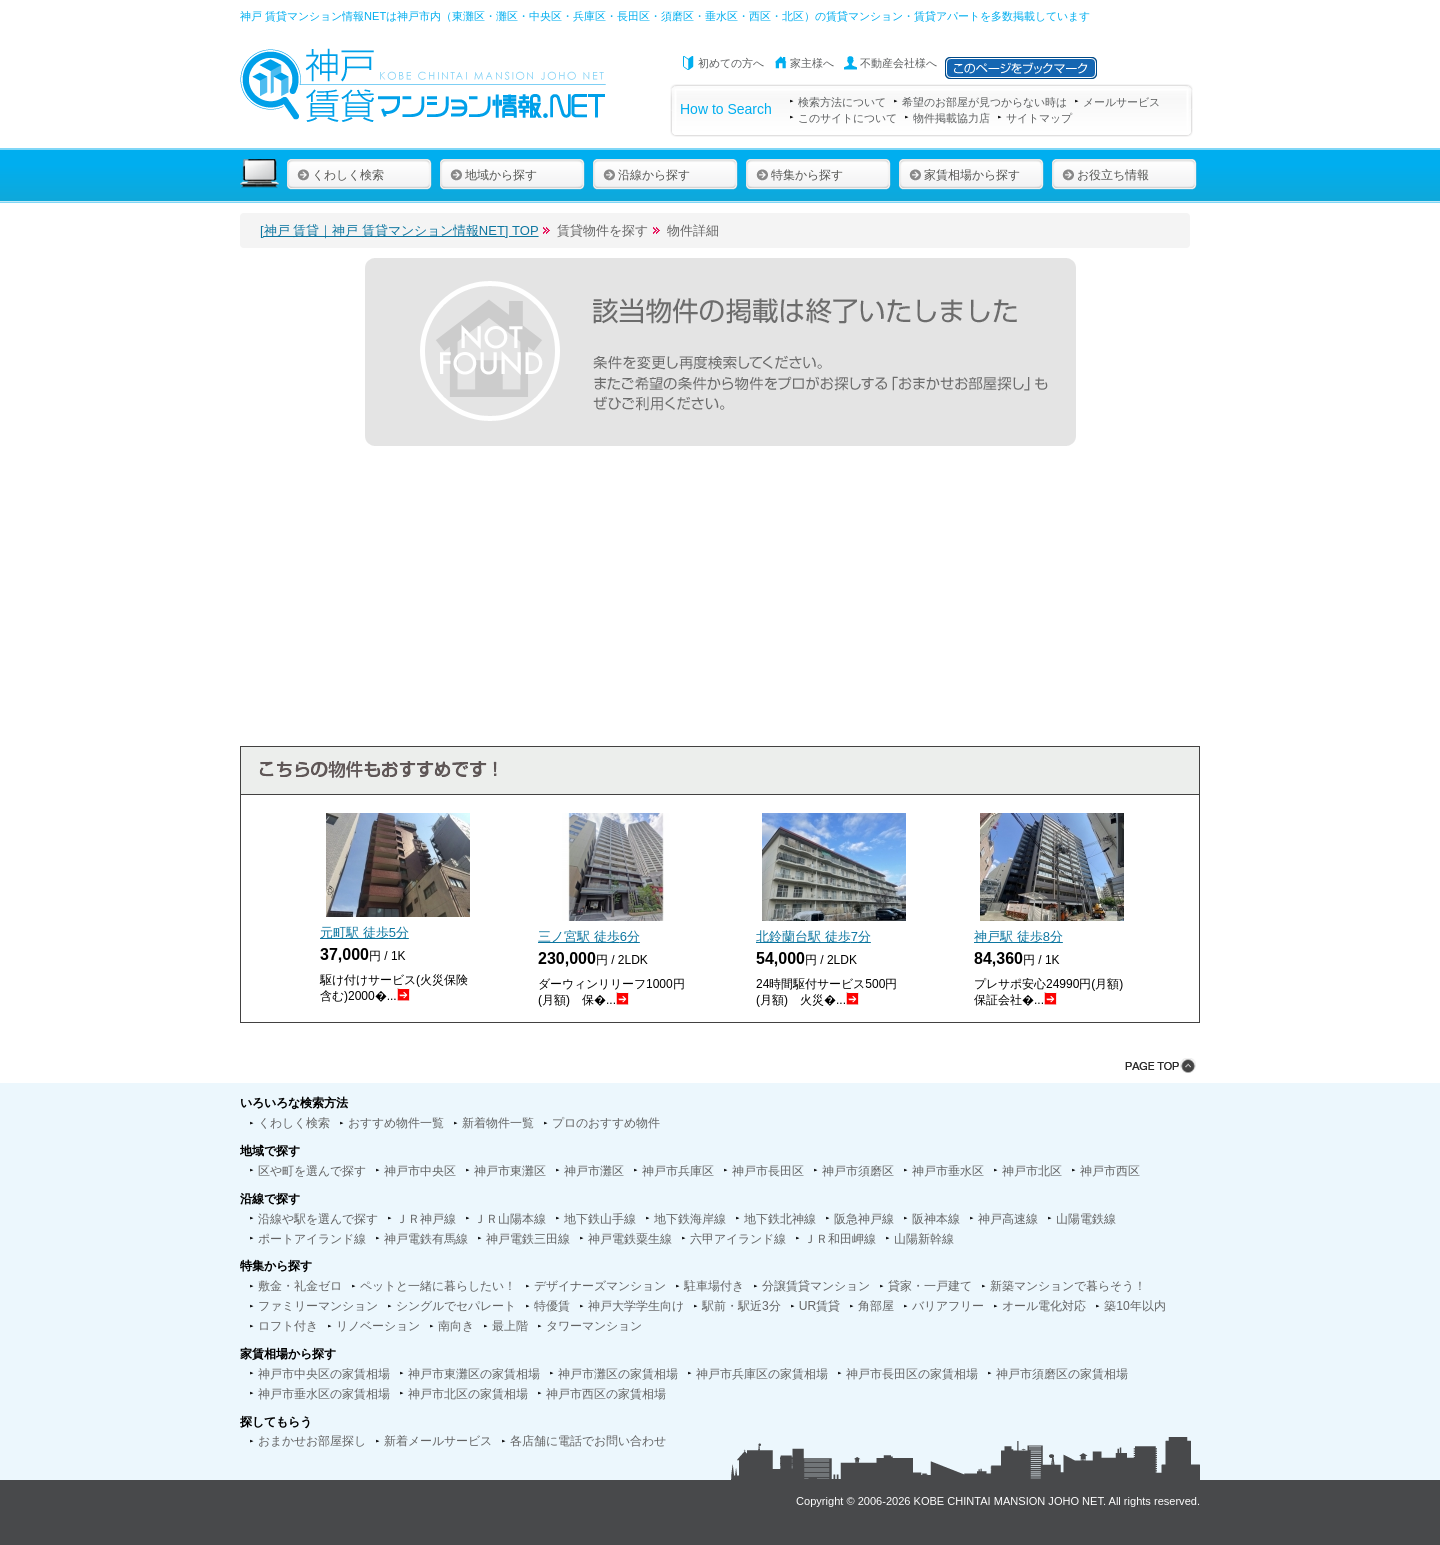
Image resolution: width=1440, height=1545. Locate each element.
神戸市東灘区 (510, 1171)
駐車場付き (714, 1286)
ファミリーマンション (318, 1306)
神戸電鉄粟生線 (630, 1239)
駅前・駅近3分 (741, 1306)
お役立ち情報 (1105, 175)
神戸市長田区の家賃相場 (912, 1374)
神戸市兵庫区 (678, 1171)
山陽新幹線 (924, 1239)
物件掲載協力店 (951, 118)
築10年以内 (1134, 1306)
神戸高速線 (1008, 1219)
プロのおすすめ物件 (606, 1123)
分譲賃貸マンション (816, 1286)
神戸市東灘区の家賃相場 (474, 1374)
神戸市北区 (1032, 1171)
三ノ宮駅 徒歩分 (589, 936)
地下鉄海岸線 (690, 1219)
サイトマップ (1039, 118)
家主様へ (812, 63)
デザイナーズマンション (600, 1286)
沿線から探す (646, 175)
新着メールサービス (438, 1441)
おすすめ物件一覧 (396, 1123)
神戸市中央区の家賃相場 (324, 1374)
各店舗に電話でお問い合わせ (588, 1441)
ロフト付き (288, 1326)
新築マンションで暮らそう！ (1068, 1286)
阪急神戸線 (864, 1219)
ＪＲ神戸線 (426, 1219)
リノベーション (378, 1326)
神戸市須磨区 (858, 1171)
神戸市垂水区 (948, 1171)
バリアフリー (948, 1306)
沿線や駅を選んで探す (318, 1219)
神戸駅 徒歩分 (1018, 936)
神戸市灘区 (594, 1171)
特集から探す (799, 175)
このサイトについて (847, 118)
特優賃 (552, 1306)
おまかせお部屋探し (312, 1441)
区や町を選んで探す (312, 1171)
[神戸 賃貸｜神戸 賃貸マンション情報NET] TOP (399, 230)
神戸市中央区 (420, 1171)
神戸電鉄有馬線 (426, 1239)
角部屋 (876, 1306)
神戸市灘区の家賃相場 (618, 1374)
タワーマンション (594, 1326)
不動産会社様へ (898, 63)
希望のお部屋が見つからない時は (984, 102)
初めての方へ (731, 63)
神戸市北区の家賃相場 (468, 1394)
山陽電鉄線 (1086, 1219)
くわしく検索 (340, 175)
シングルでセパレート (456, 1306)
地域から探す (493, 175)
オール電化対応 (1044, 1306)
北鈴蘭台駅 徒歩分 (813, 936)
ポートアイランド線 (312, 1239)
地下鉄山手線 (600, 1219)
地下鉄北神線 (780, 1219)
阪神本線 (936, 1219)
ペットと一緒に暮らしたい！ (438, 1286)
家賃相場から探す (964, 175)
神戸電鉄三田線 (528, 1239)
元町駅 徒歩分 (364, 932)
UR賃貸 (819, 1306)
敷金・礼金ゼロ (300, 1286)
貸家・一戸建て (930, 1286)
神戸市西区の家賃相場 (606, 1394)
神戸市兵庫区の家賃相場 (762, 1374)
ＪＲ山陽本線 (510, 1219)
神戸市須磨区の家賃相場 (1062, 1374)
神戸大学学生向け (636, 1306)
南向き (456, 1326)
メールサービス (1121, 102)
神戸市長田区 (768, 1171)
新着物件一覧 (498, 1123)
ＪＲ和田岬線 (840, 1239)
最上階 (510, 1326)
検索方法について (842, 102)
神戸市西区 (1110, 1171)
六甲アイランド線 (738, 1239)
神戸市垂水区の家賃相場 (324, 1394)
